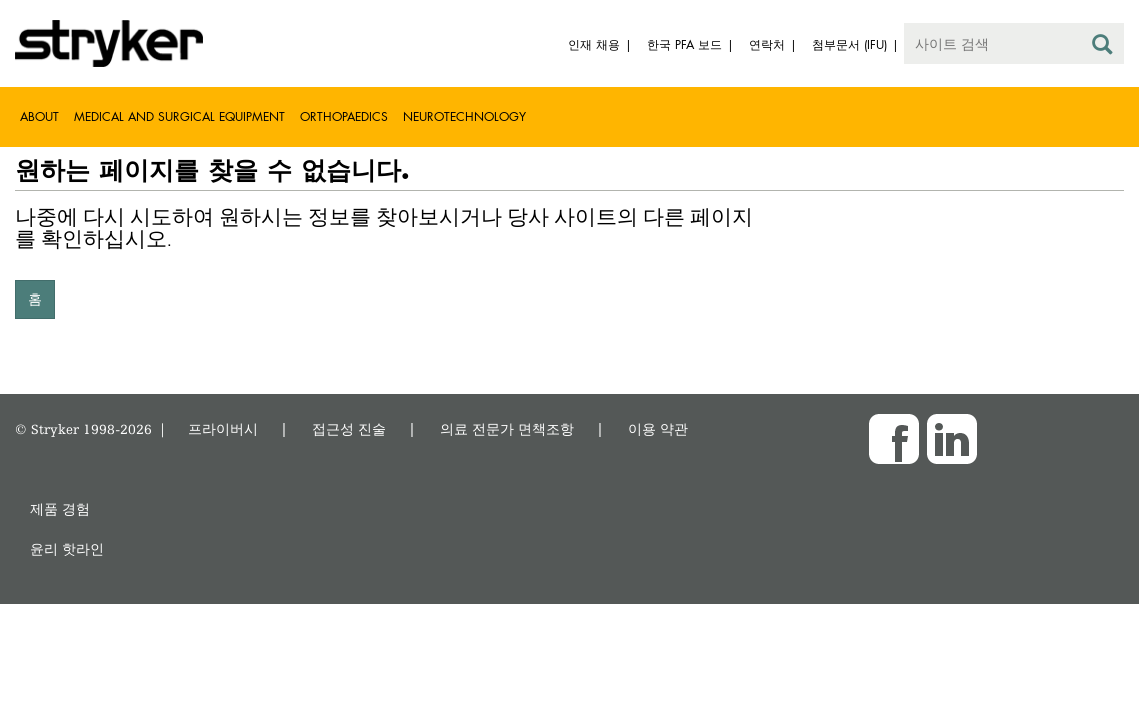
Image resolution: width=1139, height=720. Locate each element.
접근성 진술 (349, 428)
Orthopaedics (344, 116)
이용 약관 (658, 428)
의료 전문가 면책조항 (507, 428)
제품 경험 (60, 508)
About (39, 116)
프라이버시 (223, 428)
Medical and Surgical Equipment (179, 116)
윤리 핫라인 (67, 548)
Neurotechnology (464, 116)
